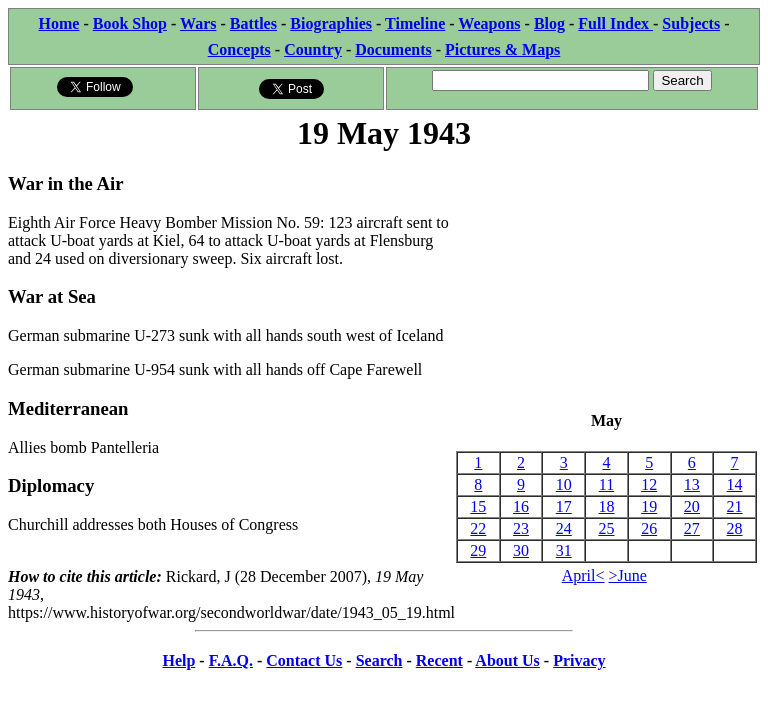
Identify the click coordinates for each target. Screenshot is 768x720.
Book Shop (130, 23)
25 (606, 528)
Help (178, 660)
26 (649, 528)
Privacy (579, 660)
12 (649, 484)
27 (692, 528)
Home (59, 23)
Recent (439, 660)
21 (735, 506)
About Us (507, 660)
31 (564, 550)
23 (521, 528)
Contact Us (304, 660)
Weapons (489, 23)
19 (649, 506)
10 (564, 484)
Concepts (239, 49)
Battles (253, 23)
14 (735, 484)
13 (692, 484)
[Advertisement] (606, 283)
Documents (393, 49)
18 (606, 506)
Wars (198, 23)
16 (521, 506)
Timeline (415, 23)
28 (735, 528)
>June (628, 575)
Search (379, 660)
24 (564, 528)
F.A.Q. (231, 660)
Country (313, 49)
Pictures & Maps (502, 49)
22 (478, 528)
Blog (549, 23)
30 (521, 550)
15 (478, 506)
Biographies (331, 23)
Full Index (615, 23)
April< (583, 575)
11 (606, 484)
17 (564, 506)
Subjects (691, 23)
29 (478, 550)
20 (692, 506)
